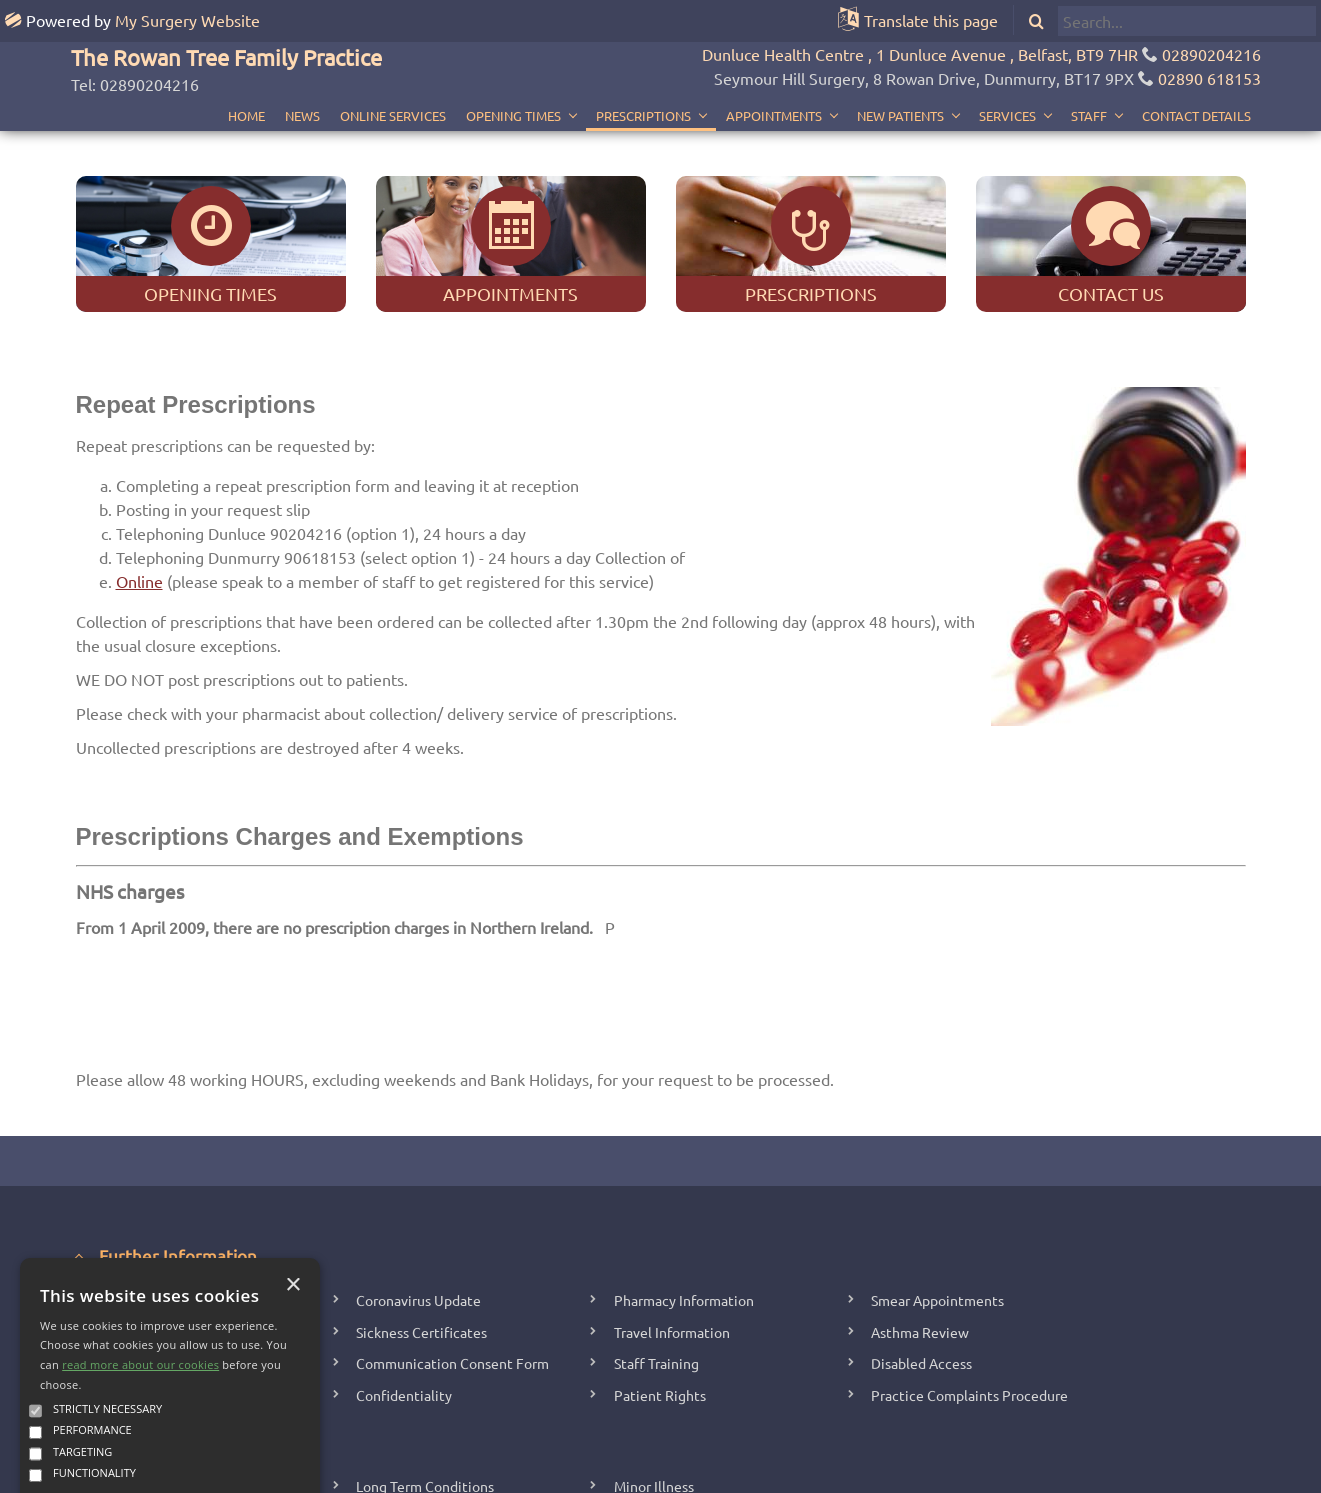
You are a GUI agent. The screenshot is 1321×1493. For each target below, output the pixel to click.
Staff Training (656, 1275)
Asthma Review (920, 1243)
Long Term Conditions (425, 1397)
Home (246, 73)
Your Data (728, 1472)
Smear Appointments (937, 1211)
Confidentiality (404, 1306)
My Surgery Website (187, 20)
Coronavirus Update (418, 1211)
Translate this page (931, 20)
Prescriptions (643, 73)
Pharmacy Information (684, 1211)
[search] (1187, 21)
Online (139, 492)
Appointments (774, 73)
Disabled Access (921, 1275)
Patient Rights (660, 1306)
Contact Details (1196, 73)
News (302, 73)
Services (1007, 73)
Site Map (792, 1472)
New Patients (900, 73)
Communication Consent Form (452, 1275)
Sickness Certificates (421, 1243)
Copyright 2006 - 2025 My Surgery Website (456, 1472)
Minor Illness (654, 1397)
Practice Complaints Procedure (969, 1306)
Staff (1089, 73)
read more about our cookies (140, 1276)
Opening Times (513, 73)
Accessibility (864, 1472)
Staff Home (655, 1472)
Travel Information (672, 1243)
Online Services (393, 73)
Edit (600, 1472)
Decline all (236, 1429)
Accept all (100, 1429)
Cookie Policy (949, 1472)
